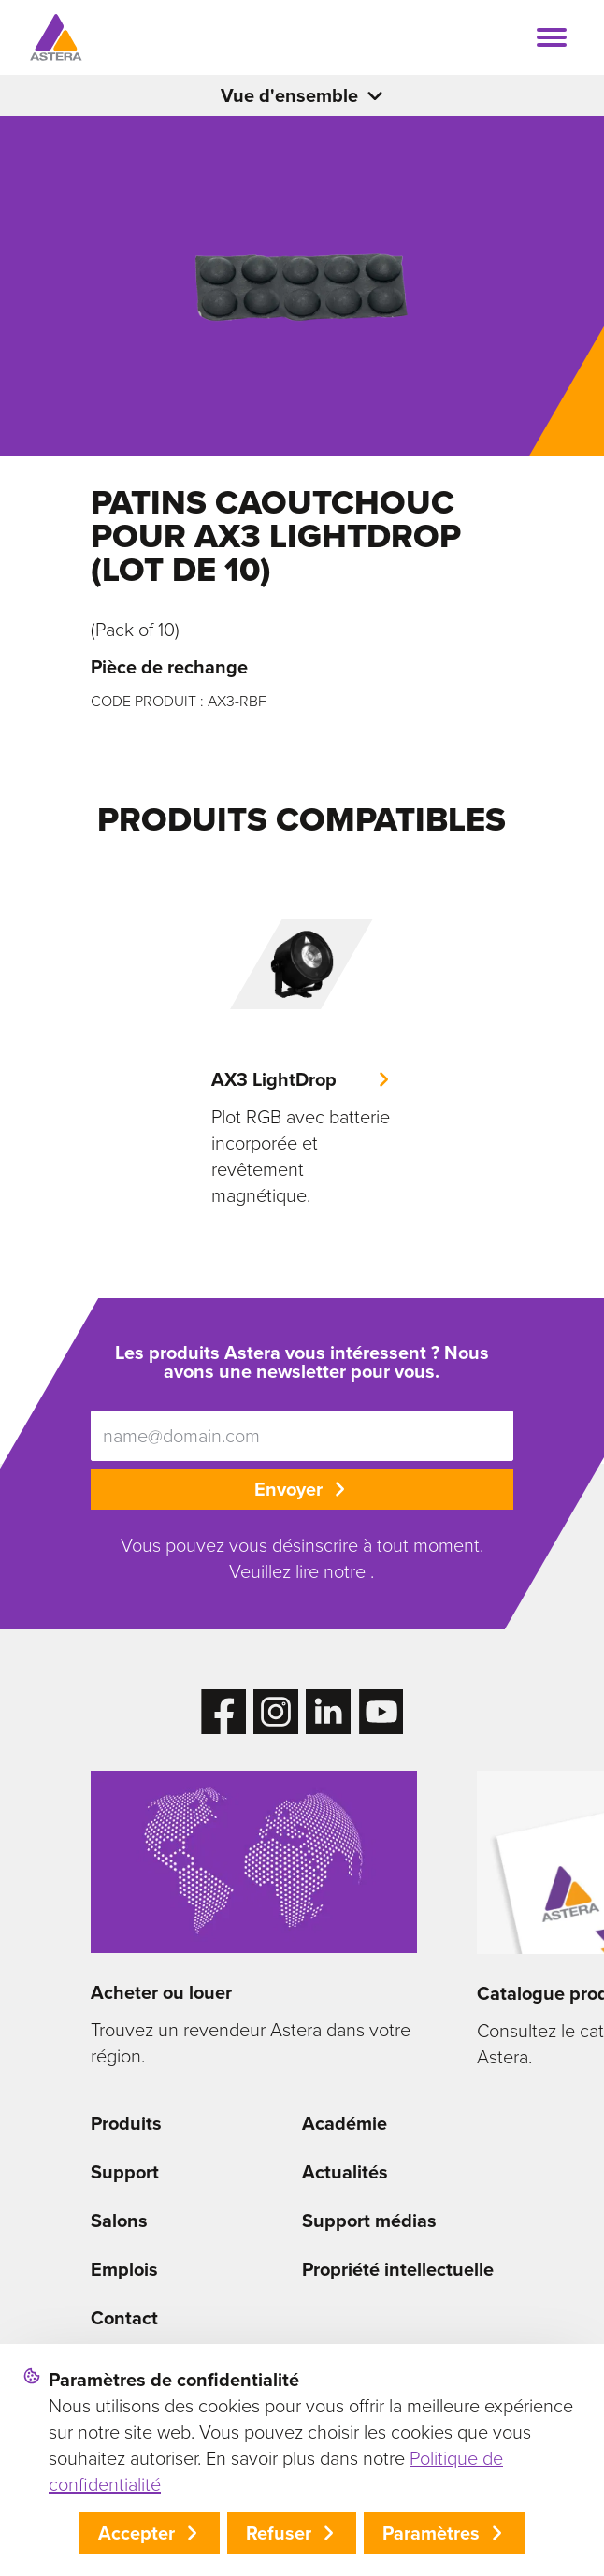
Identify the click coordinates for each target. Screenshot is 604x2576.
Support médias (369, 2221)
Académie (344, 2123)
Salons (119, 2221)
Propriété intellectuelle (398, 2269)
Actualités (345, 2172)
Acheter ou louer (161, 1992)
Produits (126, 2123)
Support (125, 2172)
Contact (124, 2318)
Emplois (124, 2269)
